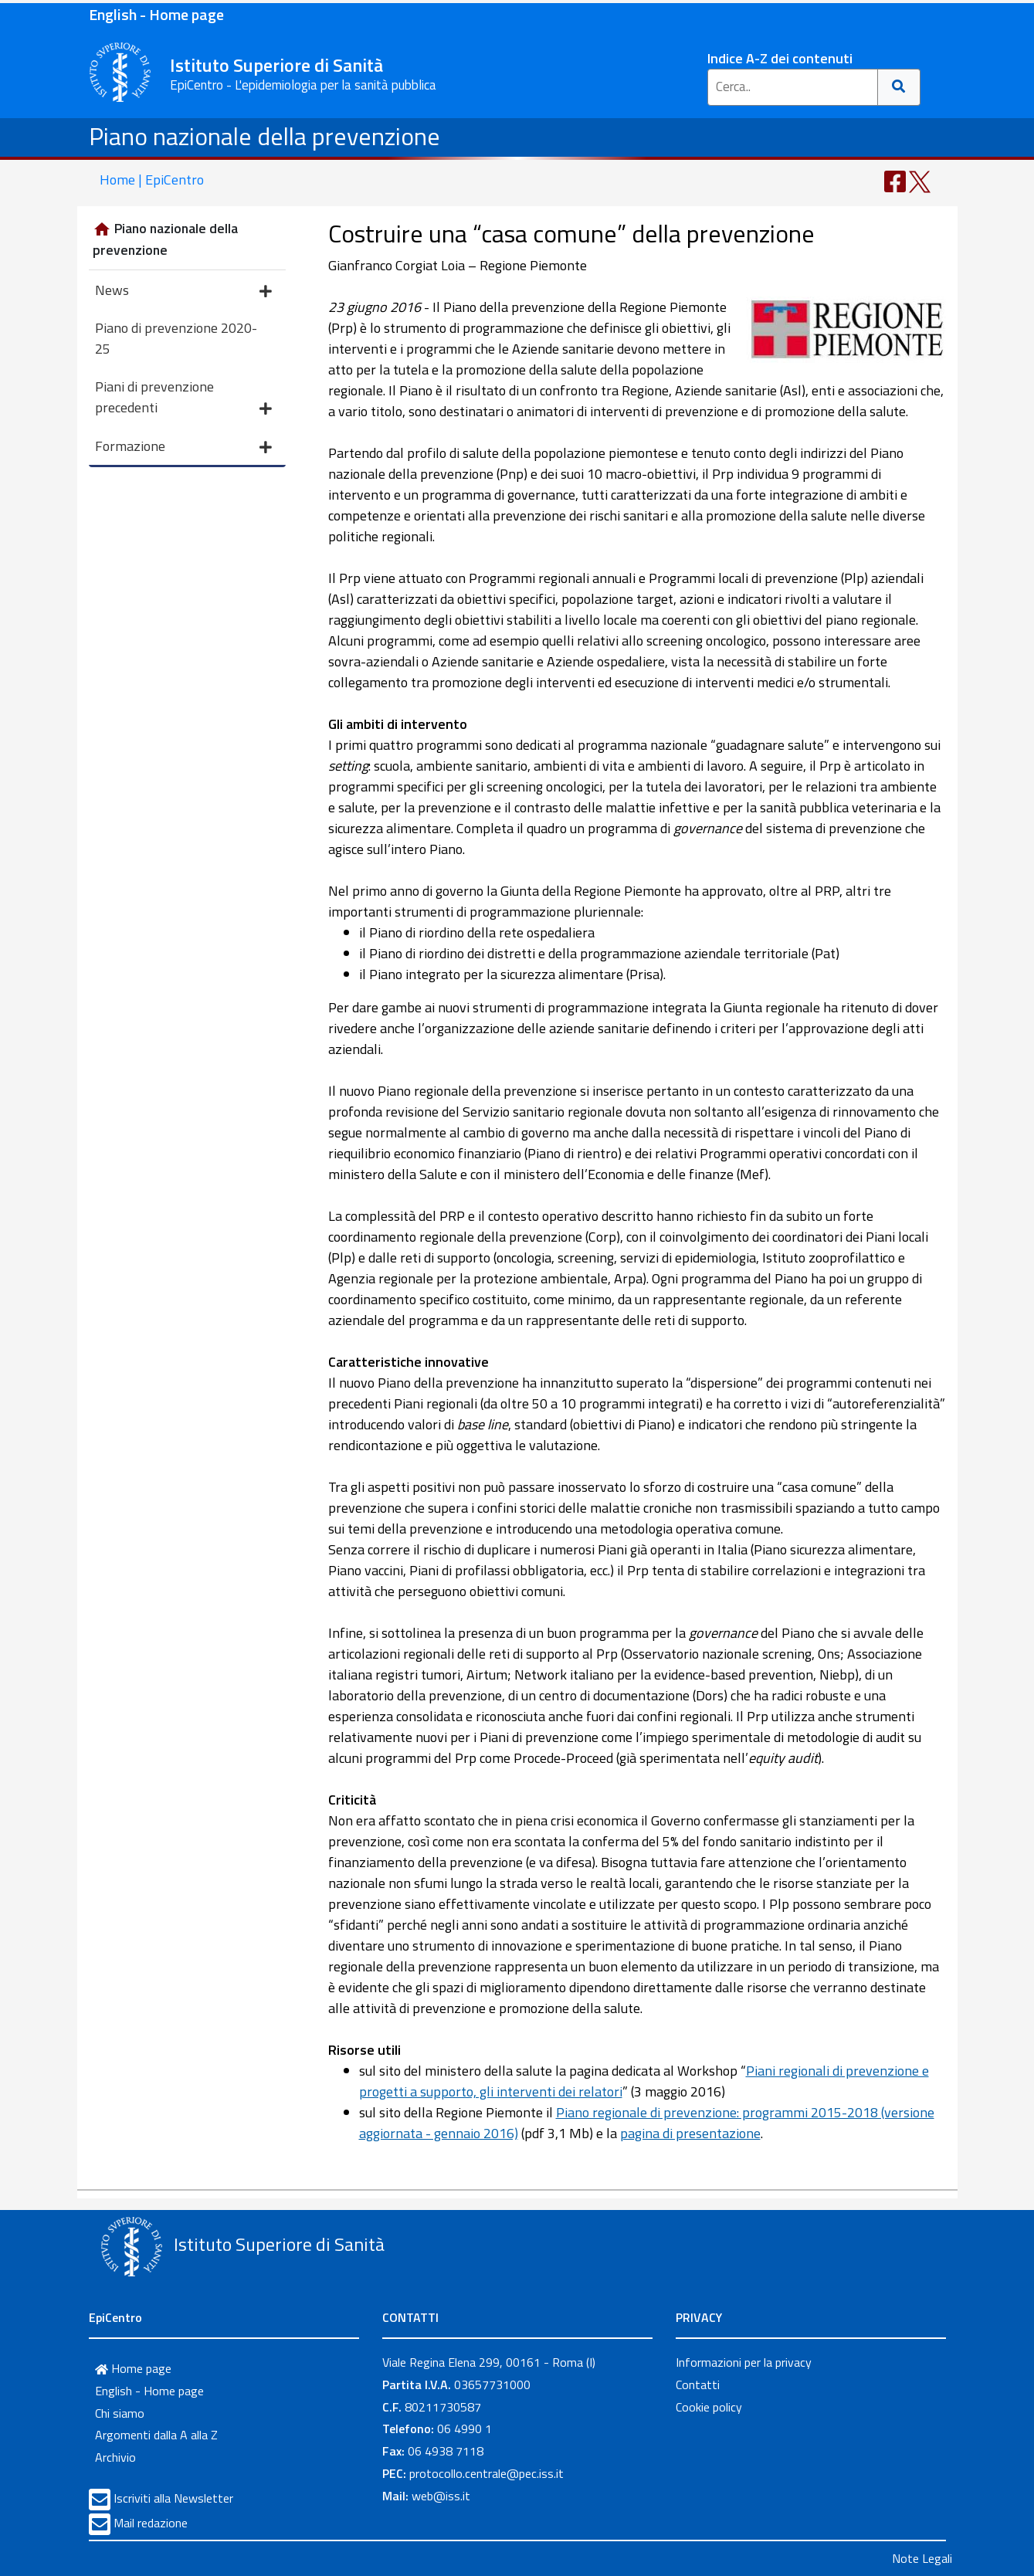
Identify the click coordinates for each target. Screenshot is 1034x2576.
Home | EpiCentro (152, 179)
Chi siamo (119, 2413)
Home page (133, 2368)
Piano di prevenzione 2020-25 (176, 338)
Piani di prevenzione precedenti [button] (183, 398)
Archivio (115, 2457)
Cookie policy (709, 2407)
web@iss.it (441, 2495)
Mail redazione (151, 2522)
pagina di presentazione (690, 2133)
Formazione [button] (183, 447)
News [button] (183, 291)
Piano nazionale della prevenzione (264, 135)
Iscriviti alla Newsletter (173, 2498)
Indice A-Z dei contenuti (780, 58)
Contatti (698, 2384)
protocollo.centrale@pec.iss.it (486, 2473)
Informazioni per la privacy (744, 2362)
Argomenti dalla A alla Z (156, 2434)
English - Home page (156, 14)
